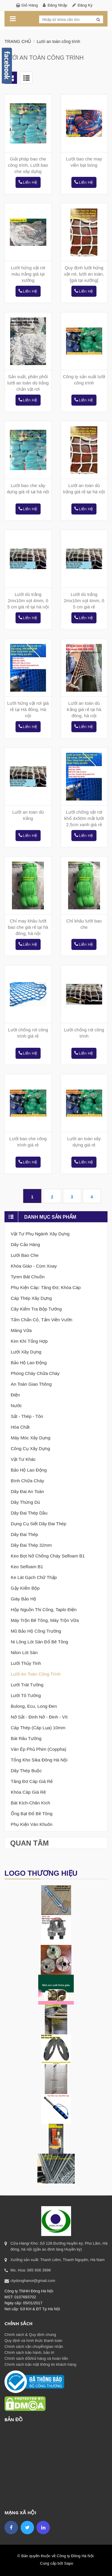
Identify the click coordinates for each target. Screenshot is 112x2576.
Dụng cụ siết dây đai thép (38, 1523)
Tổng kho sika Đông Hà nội (39, 1759)
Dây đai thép (24, 1534)
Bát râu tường (26, 1738)
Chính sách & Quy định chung (30, 2334)
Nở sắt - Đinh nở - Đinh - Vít (39, 1716)
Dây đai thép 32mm (31, 1545)
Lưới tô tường (26, 1695)
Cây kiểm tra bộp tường (36, 1308)
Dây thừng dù (25, 1502)
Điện (15, 1394)
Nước (16, 1405)
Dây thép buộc (26, 1770)
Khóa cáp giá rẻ (28, 1792)
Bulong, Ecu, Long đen (34, 1706)
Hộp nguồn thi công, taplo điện (44, 1609)
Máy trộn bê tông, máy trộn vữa (45, 1620)
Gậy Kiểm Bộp (25, 1588)
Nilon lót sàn (24, 1652)
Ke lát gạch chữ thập (34, 1577)
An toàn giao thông (31, 1384)
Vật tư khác (23, 1459)
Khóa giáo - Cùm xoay (34, 1265)
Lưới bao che (25, 1255)
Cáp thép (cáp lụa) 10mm (38, 1727)
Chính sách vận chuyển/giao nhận (33, 2346)
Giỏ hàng (29, 5)
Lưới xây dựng (26, 1351)
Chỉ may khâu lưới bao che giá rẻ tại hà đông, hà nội (28, 927)
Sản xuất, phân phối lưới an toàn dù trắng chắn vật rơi (28, 383)
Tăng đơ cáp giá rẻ (32, 1781)
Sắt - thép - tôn (27, 1416)
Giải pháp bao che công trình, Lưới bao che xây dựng (28, 165)
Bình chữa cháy (27, 1480)
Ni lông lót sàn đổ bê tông (39, 1641)
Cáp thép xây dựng (31, 1298)
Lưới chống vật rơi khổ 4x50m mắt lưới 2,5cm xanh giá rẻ (84, 818)
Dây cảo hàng (25, 1244)
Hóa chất (20, 1427)
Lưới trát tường (27, 1684)
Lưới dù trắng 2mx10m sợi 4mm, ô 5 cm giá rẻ (84, 600)
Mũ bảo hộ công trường (36, 1631)
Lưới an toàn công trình (36, 1673)
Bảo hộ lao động (29, 1362)
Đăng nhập (57, 5)
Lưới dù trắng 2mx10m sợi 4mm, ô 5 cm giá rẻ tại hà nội (28, 600)
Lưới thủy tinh (26, 1663)
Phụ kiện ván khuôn (32, 1824)
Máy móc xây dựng (30, 1437)
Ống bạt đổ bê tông (32, 1813)
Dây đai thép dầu (29, 1512)
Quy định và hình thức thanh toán (33, 2340)
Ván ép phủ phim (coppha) (38, 1749)
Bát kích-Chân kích (30, 1802)
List (26, 78)
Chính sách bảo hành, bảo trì (29, 2352)
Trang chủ (17, 41)
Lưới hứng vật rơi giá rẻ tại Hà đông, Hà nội (28, 709)
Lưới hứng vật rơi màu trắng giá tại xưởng (28, 274)
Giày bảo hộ (23, 1598)
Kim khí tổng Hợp (29, 1341)
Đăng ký (85, 5)
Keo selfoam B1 (27, 1566)
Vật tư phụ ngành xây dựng (40, 1233)
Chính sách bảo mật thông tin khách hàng (40, 2364)
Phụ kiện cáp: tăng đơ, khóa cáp (46, 1287)
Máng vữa (21, 1330)
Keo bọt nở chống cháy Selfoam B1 (48, 1555)
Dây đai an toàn (27, 1491)
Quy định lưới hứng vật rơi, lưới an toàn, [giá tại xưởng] (84, 274)
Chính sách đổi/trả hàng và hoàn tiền (36, 2358)
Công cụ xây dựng (30, 1448)
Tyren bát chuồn (28, 1276)
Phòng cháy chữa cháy (35, 1373)
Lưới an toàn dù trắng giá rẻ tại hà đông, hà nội (84, 709)
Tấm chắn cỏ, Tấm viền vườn (41, 1319)
